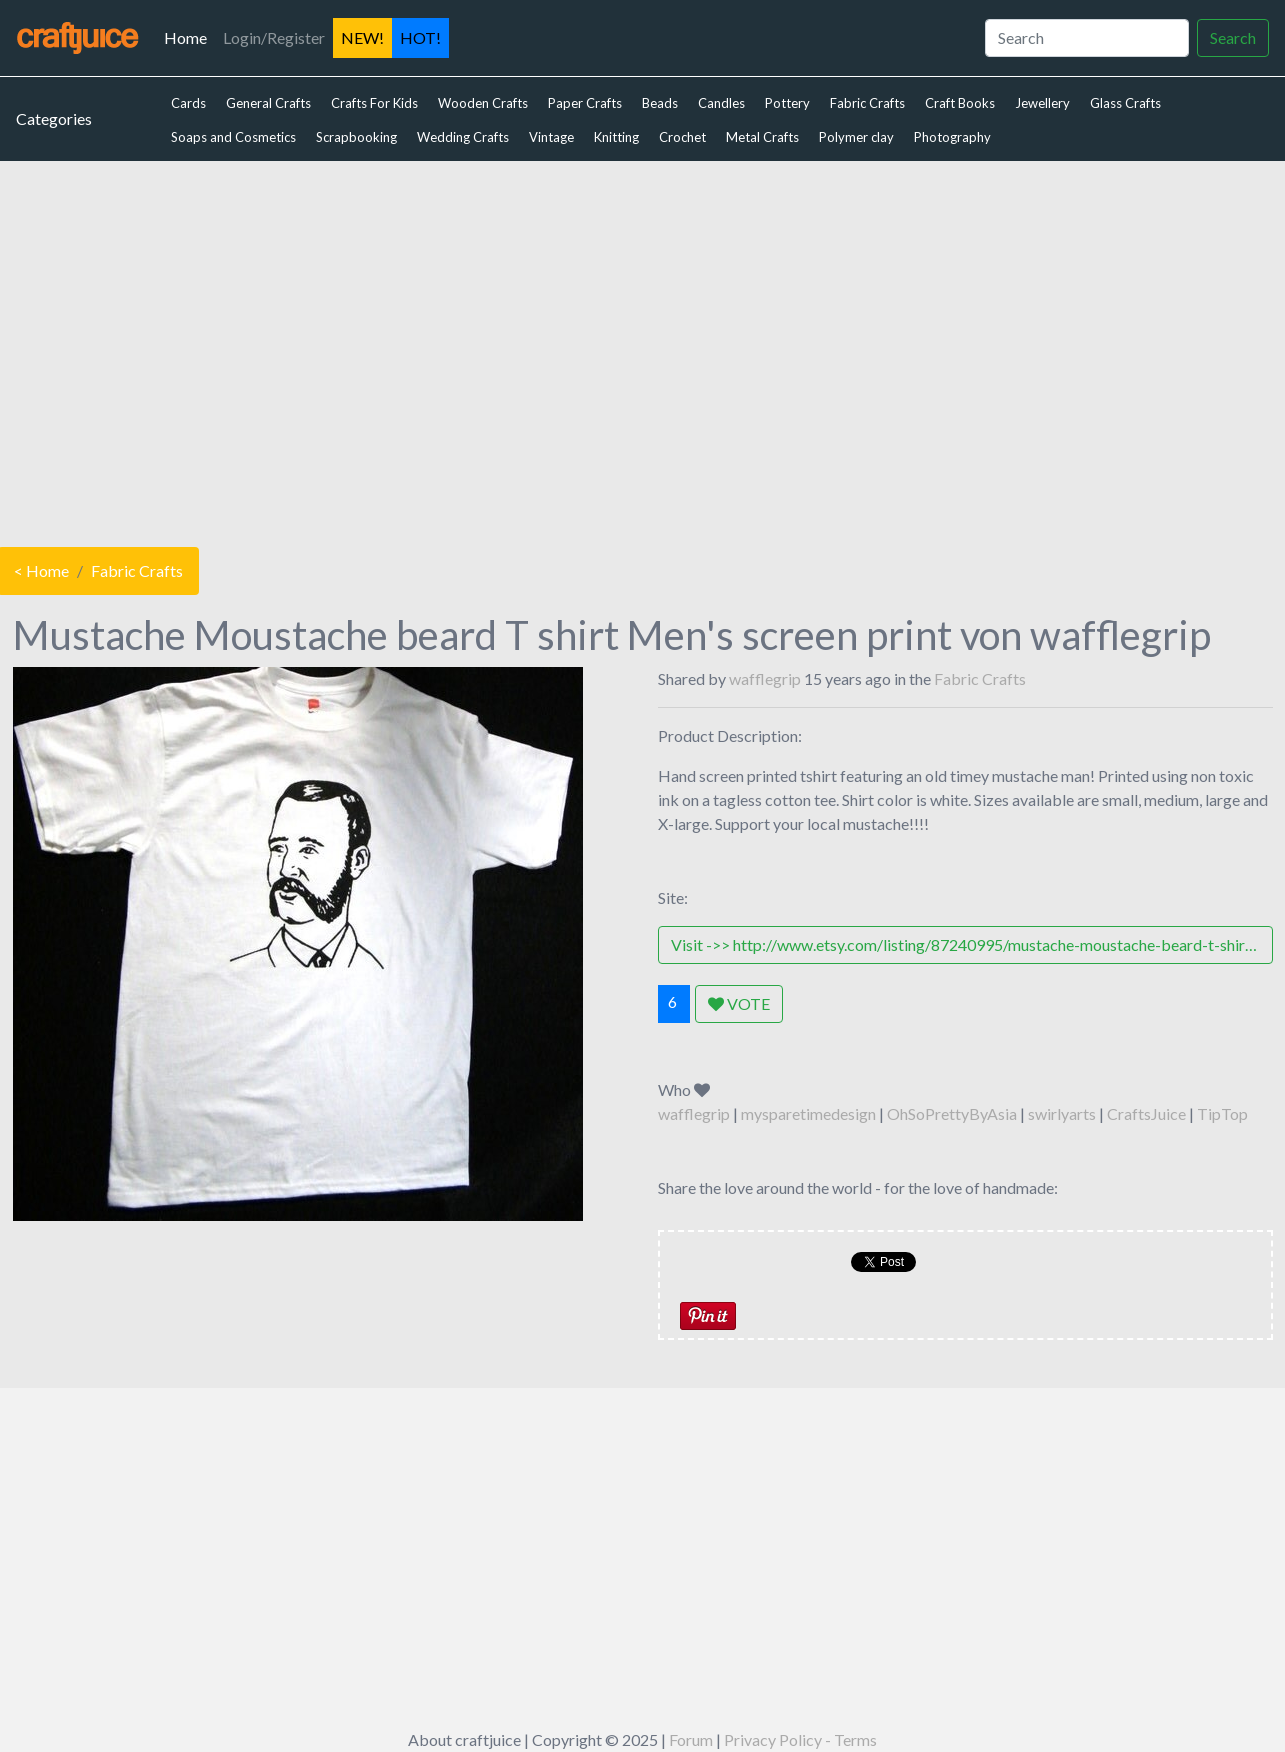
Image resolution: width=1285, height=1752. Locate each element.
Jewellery (1042, 103)
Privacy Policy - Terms (800, 1739)
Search (1233, 37)
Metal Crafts (762, 137)
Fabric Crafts (867, 103)
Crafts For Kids (374, 103)
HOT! (420, 37)
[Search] (1087, 38)
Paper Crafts (585, 103)
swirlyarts (1062, 1113)
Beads (660, 103)
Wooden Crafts (483, 103)
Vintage (551, 137)
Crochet (682, 137)
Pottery (787, 103)
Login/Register (274, 37)
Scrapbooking (356, 137)
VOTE (739, 1003)
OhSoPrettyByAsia (952, 1113)
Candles (721, 103)
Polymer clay (856, 137)
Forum (691, 1739)
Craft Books (960, 103)
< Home (41, 570)
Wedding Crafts (463, 137)
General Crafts (268, 103)
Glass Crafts (1125, 103)
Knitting (616, 137)
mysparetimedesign (808, 1113)
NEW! (362, 37)
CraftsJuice (1146, 1113)
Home (189, 36)
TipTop (1222, 1113)
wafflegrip (765, 678)
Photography (952, 137)
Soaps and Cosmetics (233, 137)
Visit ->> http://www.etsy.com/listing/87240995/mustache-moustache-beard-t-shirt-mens (972, 944)
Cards (188, 103)
